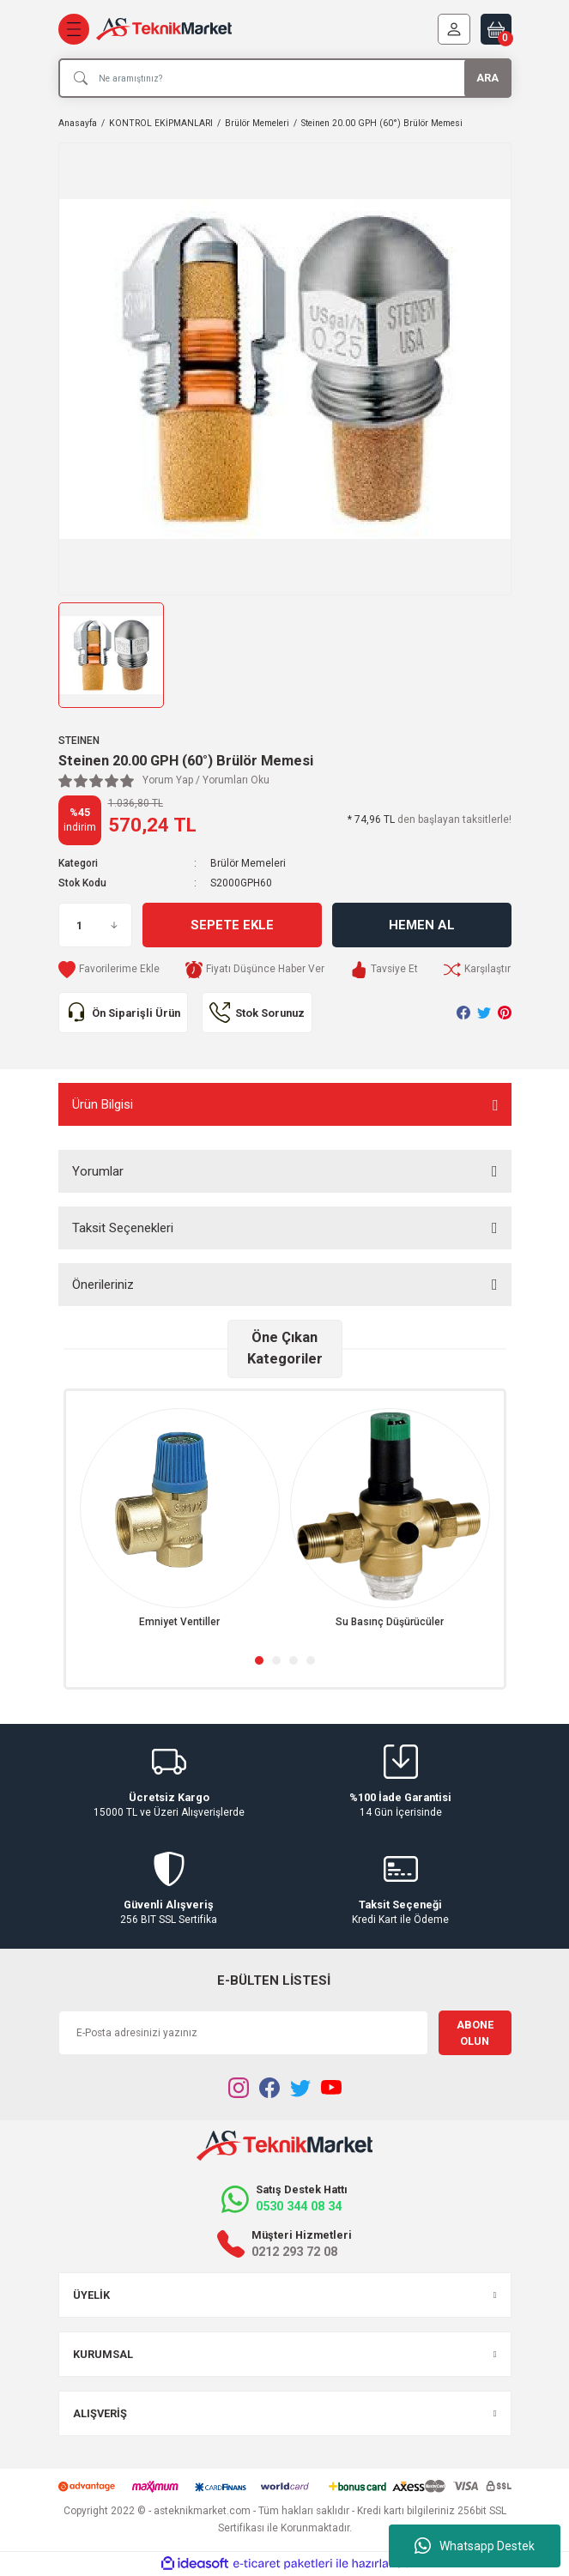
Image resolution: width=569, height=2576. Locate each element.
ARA (487, 77)
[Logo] (164, 29)
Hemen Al (422, 925)
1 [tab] (259, 1660)
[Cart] (496, 29)
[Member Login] (454, 29)
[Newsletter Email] (243, 2033)
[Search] (284, 78)
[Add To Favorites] (109, 969)
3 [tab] (293, 1660)
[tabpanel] (180, 1519)
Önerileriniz (103, 1284)
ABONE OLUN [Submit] (475, 2032)
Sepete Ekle (232, 925)
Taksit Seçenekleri (122, 1228)
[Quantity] (95, 925)
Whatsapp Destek (475, 2546)
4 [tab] (310, 1660)
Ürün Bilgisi (102, 1104)
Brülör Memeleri (248, 863)
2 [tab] (276, 1660)
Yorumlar (98, 1171)
